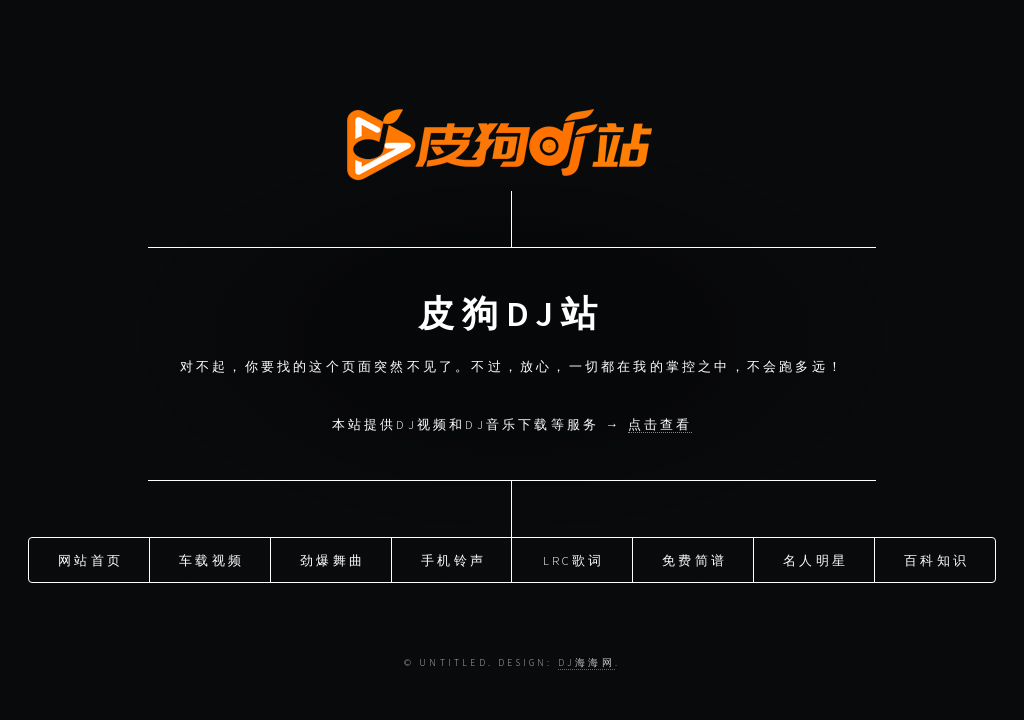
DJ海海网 (586, 663)
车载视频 (211, 560)
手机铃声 (453, 560)
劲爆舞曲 (332, 560)
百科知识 (936, 560)
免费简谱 (694, 560)
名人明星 (815, 560)
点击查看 (660, 424)
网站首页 (90, 560)
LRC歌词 (574, 560)
